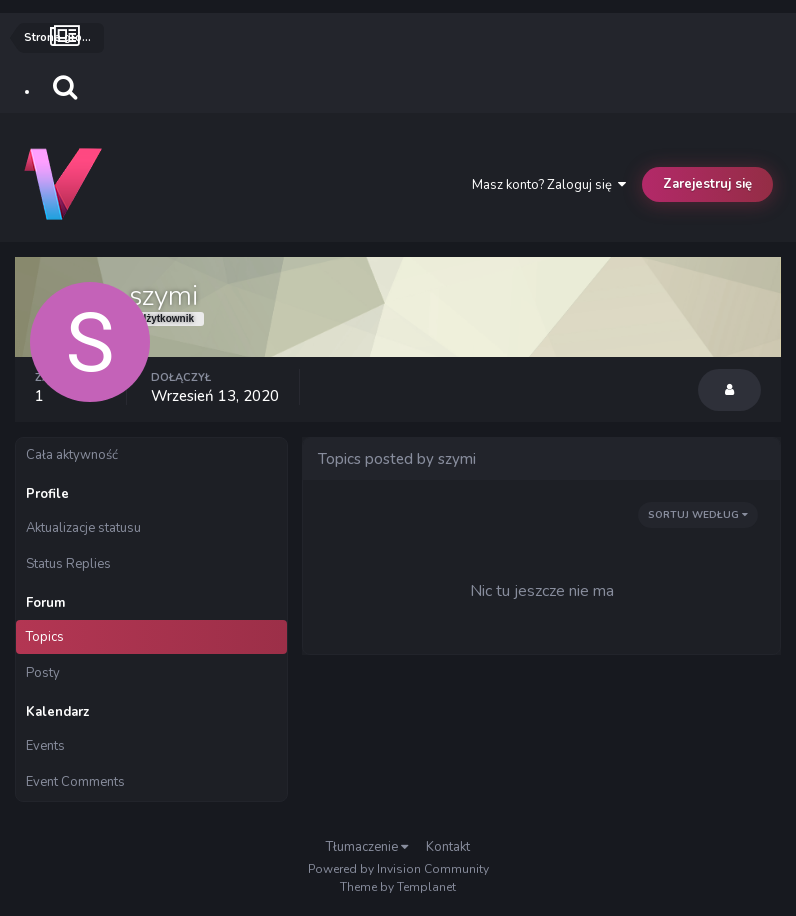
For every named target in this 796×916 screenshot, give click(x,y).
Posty (43, 673)
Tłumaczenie (367, 847)
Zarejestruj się (707, 184)
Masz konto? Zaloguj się (549, 185)
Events (45, 746)
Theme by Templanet (398, 887)
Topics (45, 637)
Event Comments (75, 782)
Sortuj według (698, 515)
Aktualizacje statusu (83, 528)
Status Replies (68, 564)
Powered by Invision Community (398, 869)
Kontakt (448, 847)
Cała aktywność (72, 455)
